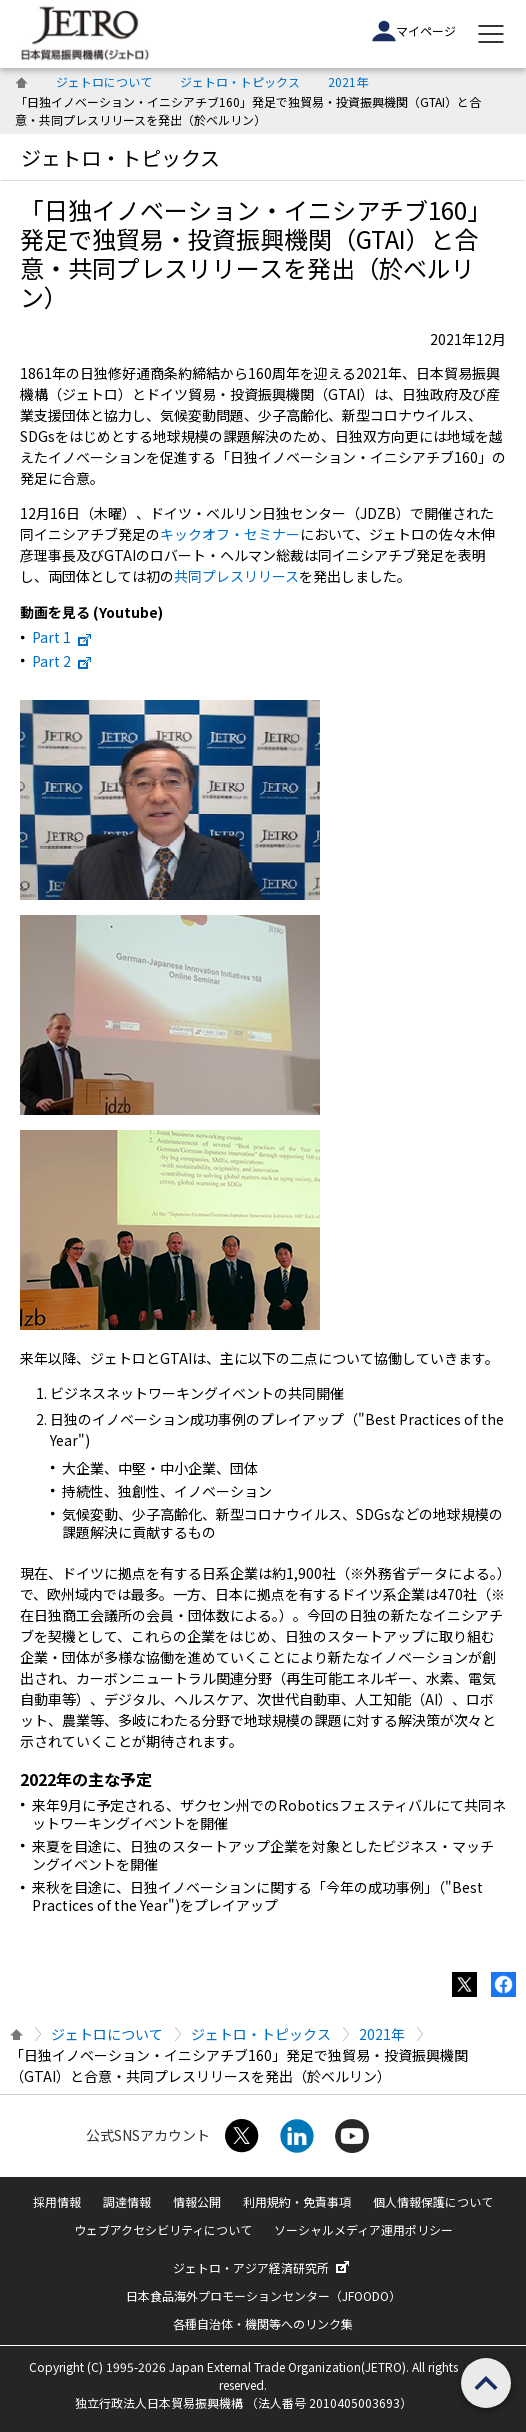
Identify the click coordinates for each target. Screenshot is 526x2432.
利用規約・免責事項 (297, 2201)
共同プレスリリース (236, 576)
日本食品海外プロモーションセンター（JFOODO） (263, 2295)
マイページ (414, 31)
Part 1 (64, 637)
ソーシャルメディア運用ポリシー (363, 2229)
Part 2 (64, 661)
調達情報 (127, 2201)
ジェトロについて (104, 81)
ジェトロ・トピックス (240, 81)
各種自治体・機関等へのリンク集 (263, 2323)
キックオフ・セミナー (230, 534)
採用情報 (57, 2201)
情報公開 (197, 2201)
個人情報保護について (433, 2201)
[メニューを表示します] (491, 34)
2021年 (348, 81)
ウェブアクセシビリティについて (163, 2229)
